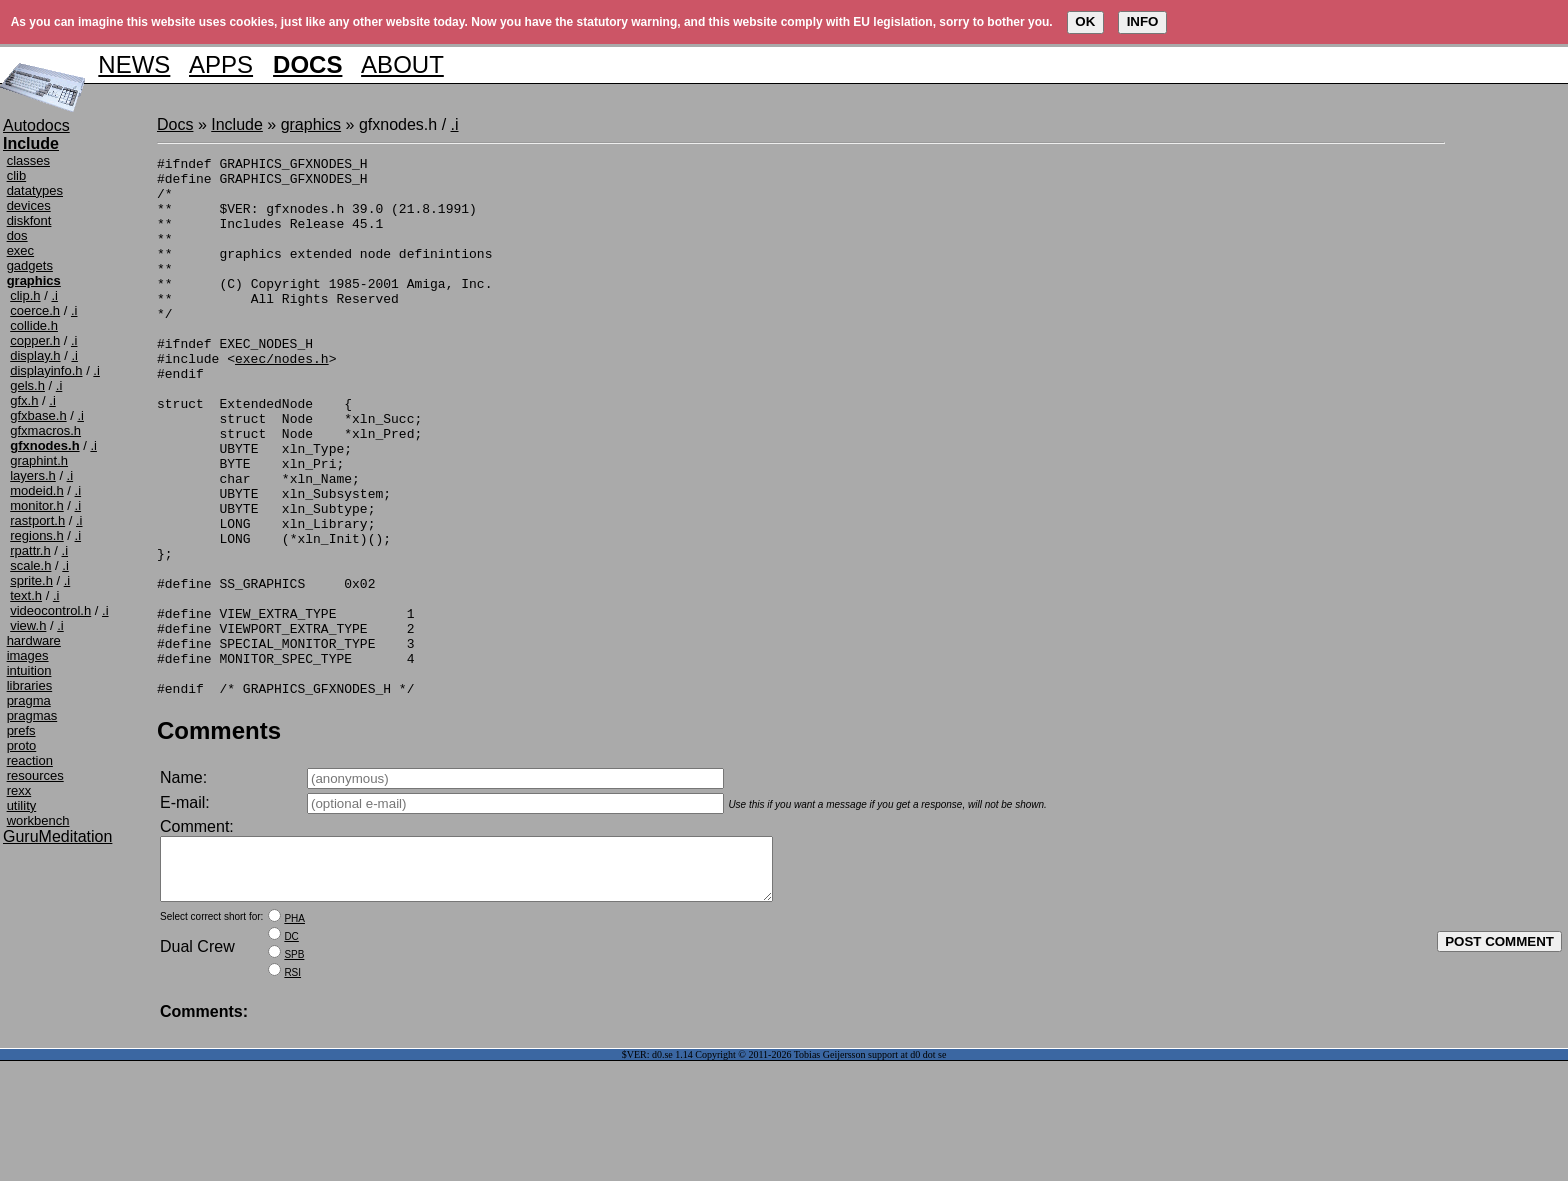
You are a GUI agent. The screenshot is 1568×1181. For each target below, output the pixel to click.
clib (17, 175)
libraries (30, 685)
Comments (219, 838)
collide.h (34, 325)
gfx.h (24, 400)
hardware (34, 640)
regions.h (36, 535)
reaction (30, 760)
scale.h (30, 565)
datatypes (35, 190)
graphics (311, 124)
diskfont (29, 220)
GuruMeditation (57, 836)
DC (291, 1056)
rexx (19, 790)
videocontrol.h (50, 610)
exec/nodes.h (282, 400)
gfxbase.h (38, 415)
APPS (221, 64)
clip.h (25, 295)
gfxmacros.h (45, 430)
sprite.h (31, 580)
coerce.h (35, 310)
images (28, 655)
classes (28, 160)
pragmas (32, 715)
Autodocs (36, 125)
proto (22, 745)
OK (1085, 21)
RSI (292, 1092)
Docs (175, 124)
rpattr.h (30, 550)
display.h (35, 355)
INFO (1143, 21)
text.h (26, 595)
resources (35, 775)
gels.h (27, 385)
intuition (29, 670)
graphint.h (39, 460)
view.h (28, 625)
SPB (294, 1074)
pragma (29, 700)
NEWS (134, 64)
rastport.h (37, 520)
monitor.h (36, 505)
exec (20, 250)
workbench (38, 820)
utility (22, 805)
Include (237, 124)
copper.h (35, 340)
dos (17, 235)
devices (29, 205)
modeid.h (36, 490)
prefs (21, 730)
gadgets (30, 265)
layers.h (33, 475)
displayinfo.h (46, 370)
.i (54, 295)
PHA (294, 1038)
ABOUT (402, 64)
